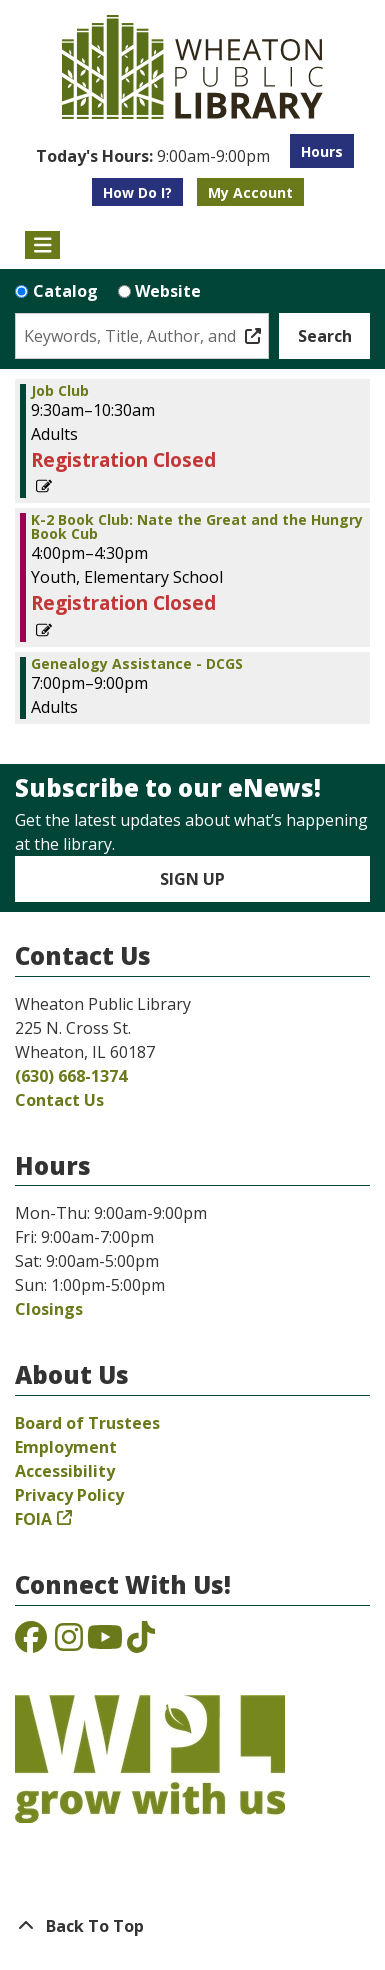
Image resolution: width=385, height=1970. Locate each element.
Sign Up (192, 879)
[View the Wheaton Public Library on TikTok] (141, 1643)
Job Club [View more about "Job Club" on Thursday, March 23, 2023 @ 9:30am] (60, 391)
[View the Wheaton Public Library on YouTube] (105, 1643)
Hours (322, 151)
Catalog (65, 291)
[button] (153, 156)
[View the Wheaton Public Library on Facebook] (31, 1643)
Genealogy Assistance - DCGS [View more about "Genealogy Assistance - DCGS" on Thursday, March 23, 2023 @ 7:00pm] (137, 664)
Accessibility (65, 1471)
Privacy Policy (69, 1495)
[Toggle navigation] (42, 245)
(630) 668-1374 (71, 1076)
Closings (49, 1309)
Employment (66, 1447)
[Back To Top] (192, 1926)
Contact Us (59, 1100)
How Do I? (137, 192)
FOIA (33, 1519)
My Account (250, 192)
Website (168, 291)
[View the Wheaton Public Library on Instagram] (69, 1643)
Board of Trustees (87, 1423)
